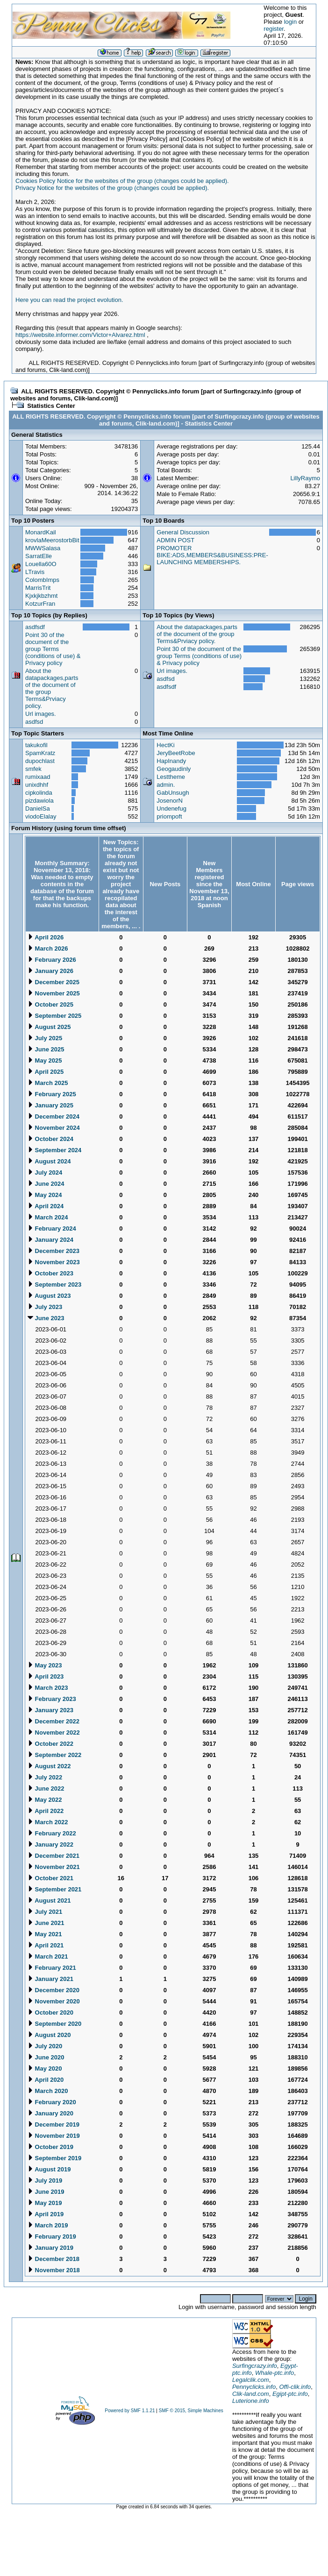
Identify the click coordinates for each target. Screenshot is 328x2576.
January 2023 (50, 1710)
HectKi (165, 745)
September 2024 (54, 1150)
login (290, 21)
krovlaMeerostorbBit (52, 540)
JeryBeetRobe (176, 752)
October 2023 (50, 1273)
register (274, 28)
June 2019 (46, 2191)
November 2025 (54, 993)
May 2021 (45, 1934)
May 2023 (45, 1665)
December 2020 (53, 1990)
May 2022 (45, 1799)
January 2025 (50, 1105)
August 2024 (49, 1161)
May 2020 (45, 2068)
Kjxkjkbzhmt (41, 595)
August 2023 (49, 1295)
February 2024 (52, 1228)
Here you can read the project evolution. (69, 299)
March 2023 (48, 1687)
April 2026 (46, 937)
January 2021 (50, 1978)
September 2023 (54, 1284)
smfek (33, 768)
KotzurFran (40, 603)
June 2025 (46, 1049)
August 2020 (49, 2034)
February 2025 (52, 1094)
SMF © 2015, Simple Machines (191, 2410)
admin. (166, 784)
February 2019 (52, 2236)
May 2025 (45, 1060)
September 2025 (54, 1015)
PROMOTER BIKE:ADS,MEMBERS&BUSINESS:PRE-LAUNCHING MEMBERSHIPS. (212, 555)
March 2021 (48, 1956)
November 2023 (54, 1262)
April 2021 (46, 1945)
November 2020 (54, 2001)
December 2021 (53, 1855)
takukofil (36, 745)
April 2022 (46, 1810)
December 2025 (53, 982)
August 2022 (49, 1766)
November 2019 (54, 2135)
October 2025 (50, 1004)
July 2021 (45, 1911)
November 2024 (54, 1127)
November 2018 (54, 2270)
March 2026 (48, 948)
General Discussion (183, 532)
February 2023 (52, 1698)
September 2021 (54, 1889)
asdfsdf (35, 626)
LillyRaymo (305, 478)
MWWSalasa (42, 548)
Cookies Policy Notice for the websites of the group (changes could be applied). (122, 180)
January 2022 (50, 1844)
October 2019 (50, 2146)
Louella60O (41, 563)
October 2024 (50, 1138)
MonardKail (40, 532)
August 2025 (49, 1026)
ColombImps (42, 579)
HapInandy (171, 760)
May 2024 (45, 1194)
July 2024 (45, 1172)
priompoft (169, 816)
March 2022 (48, 1822)
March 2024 (48, 1217)
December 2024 (53, 1116)
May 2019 (45, 2202)
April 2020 (46, 2079)
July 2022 (45, 1777)
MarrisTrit (37, 587)
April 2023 (46, 1676)
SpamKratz (40, 752)
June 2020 (46, 2057)
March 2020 (48, 2090)
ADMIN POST (175, 540)
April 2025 (46, 1071)
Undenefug (171, 808)
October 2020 (50, 2012)
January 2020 (50, 2113)
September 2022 (54, 1754)
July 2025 (45, 1038)
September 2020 (54, 2023)
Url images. (40, 713)
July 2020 (45, 2046)
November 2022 (54, 1732)
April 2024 (46, 1206)
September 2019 (54, 2158)
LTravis (34, 571)
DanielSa (37, 808)
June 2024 (46, 1183)
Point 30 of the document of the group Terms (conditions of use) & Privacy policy (53, 648)
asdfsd (34, 721)
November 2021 (54, 1866)
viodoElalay (41, 816)
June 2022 (46, 1788)
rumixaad (37, 776)
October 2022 (50, 1743)
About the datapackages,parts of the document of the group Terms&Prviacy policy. (197, 633)
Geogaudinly (174, 768)
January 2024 (50, 1239)
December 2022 (53, 1721)
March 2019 (48, 2225)
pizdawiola (39, 800)
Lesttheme (171, 776)
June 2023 (46, 1318)
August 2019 (49, 2169)
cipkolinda (38, 792)
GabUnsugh (173, 792)
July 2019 (45, 2180)
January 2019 (50, 2247)
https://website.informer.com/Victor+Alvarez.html (80, 334)
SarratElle (38, 556)
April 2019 (46, 2214)
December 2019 (53, 2124)
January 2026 (50, 970)
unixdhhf (36, 784)
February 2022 (52, 1833)
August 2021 (49, 1900)
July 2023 (45, 1306)
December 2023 (53, 1250)
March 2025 (48, 1082)
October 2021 (50, 1878)
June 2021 (46, 1922)
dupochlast (40, 760)
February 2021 (52, 1967)
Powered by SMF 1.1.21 (130, 2410)
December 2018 (53, 2258)
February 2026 (52, 959)
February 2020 (52, 2102)
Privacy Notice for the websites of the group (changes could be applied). (112, 187)
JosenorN (170, 800)
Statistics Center (51, 405)
